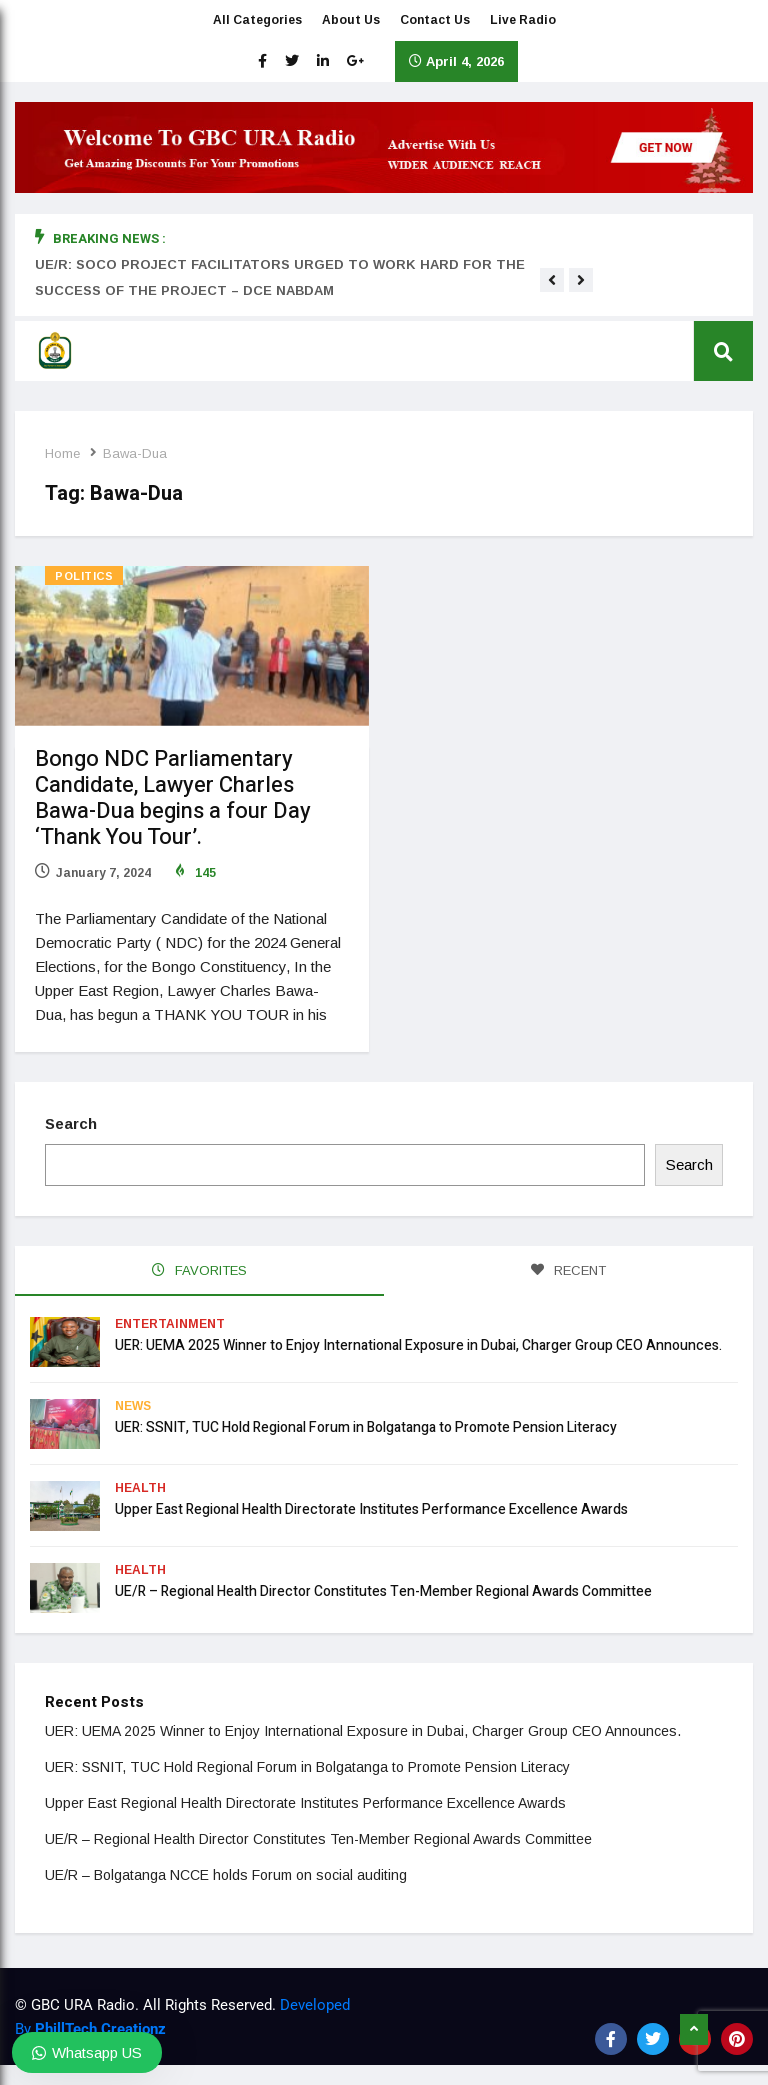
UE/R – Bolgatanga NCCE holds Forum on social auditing (226, 1875)
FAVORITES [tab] (199, 1270)
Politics (84, 576)
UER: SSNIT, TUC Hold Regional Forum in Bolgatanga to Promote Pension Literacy (366, 1427)
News (133, 1406)
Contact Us (435, 20)
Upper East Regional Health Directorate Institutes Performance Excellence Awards (371, 1509)
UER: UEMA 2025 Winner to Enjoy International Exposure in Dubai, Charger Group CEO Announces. (418, 1345)
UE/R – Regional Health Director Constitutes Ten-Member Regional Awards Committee (383, 1591)
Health (140, 1488)
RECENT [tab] (568, 1270)
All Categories (257, 20)
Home (62, 453)
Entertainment (170, 1324)
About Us (351, 20)
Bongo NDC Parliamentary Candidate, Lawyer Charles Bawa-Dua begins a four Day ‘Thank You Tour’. (173, 798)
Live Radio (523, 20)
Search (71, 1123)
